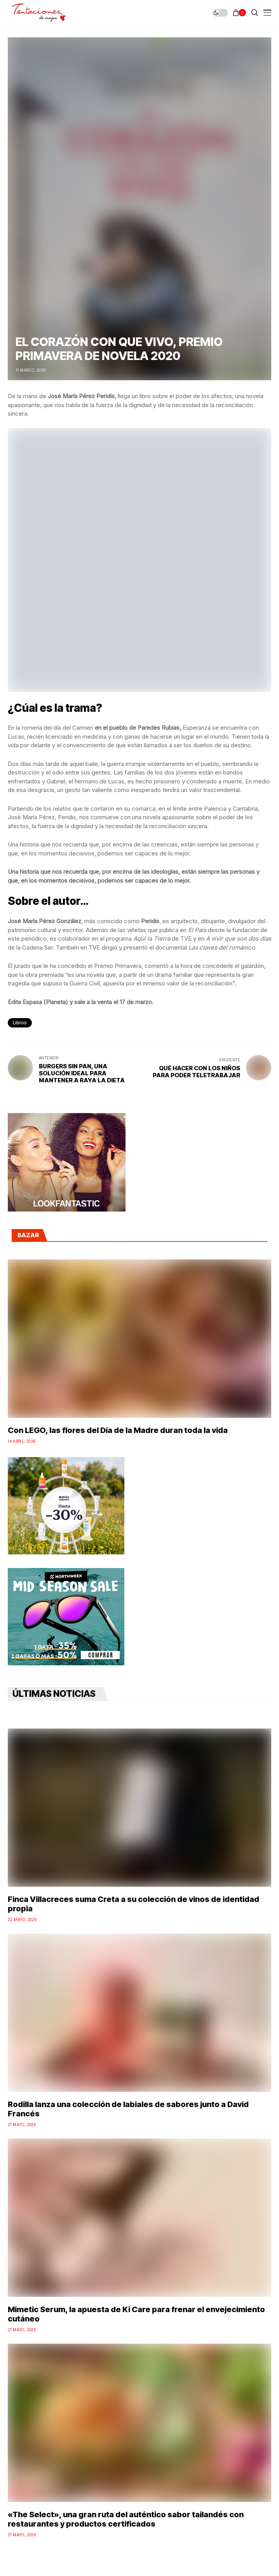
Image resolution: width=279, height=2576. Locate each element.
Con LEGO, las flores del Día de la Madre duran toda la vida (118, 1430)
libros (20, 1022)
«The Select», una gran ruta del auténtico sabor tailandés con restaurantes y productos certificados (126, 2519)
